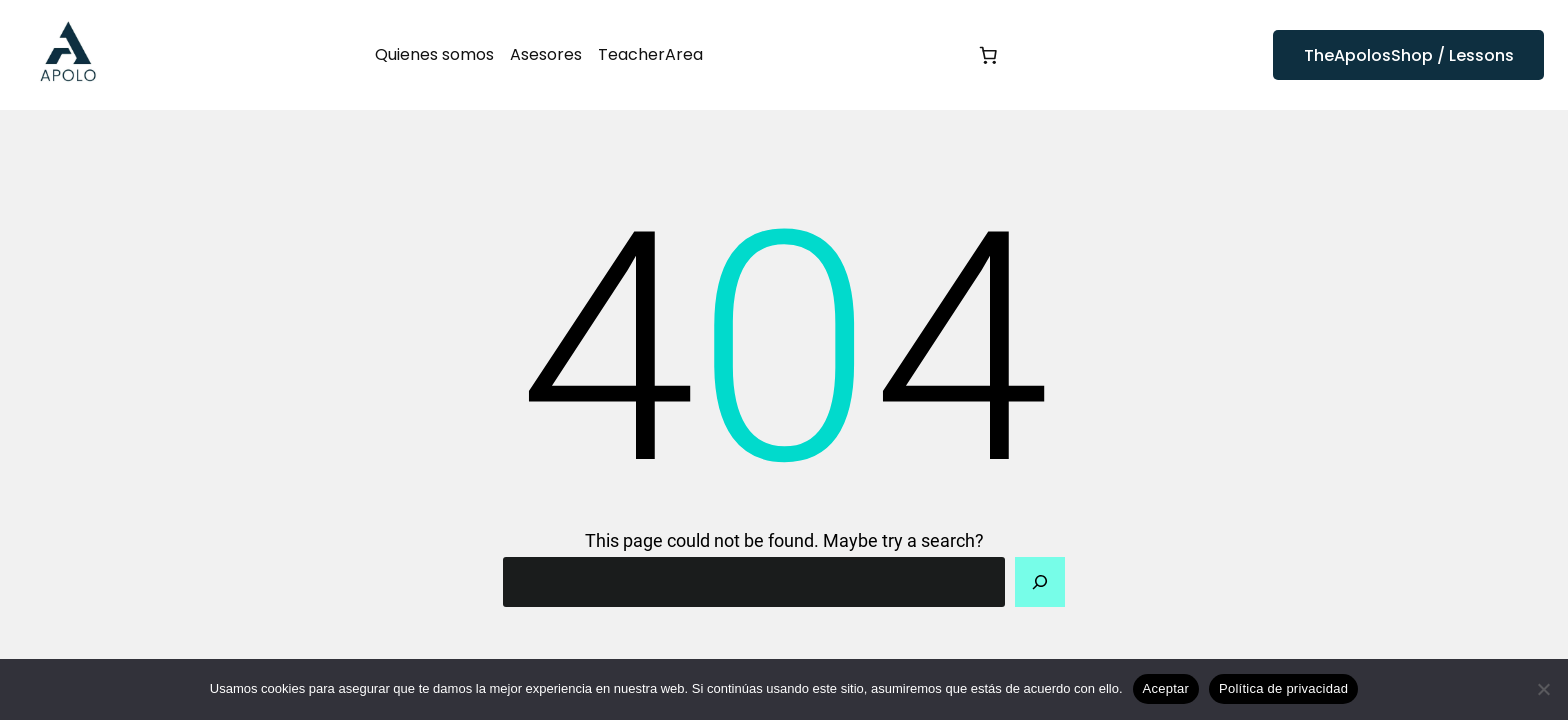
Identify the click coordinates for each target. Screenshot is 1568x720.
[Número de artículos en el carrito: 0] (988, 55)
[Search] (1040, 582)
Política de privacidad (1283, 688)
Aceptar (1166, 688)
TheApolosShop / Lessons (1409, 55)
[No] (1543, 689)
